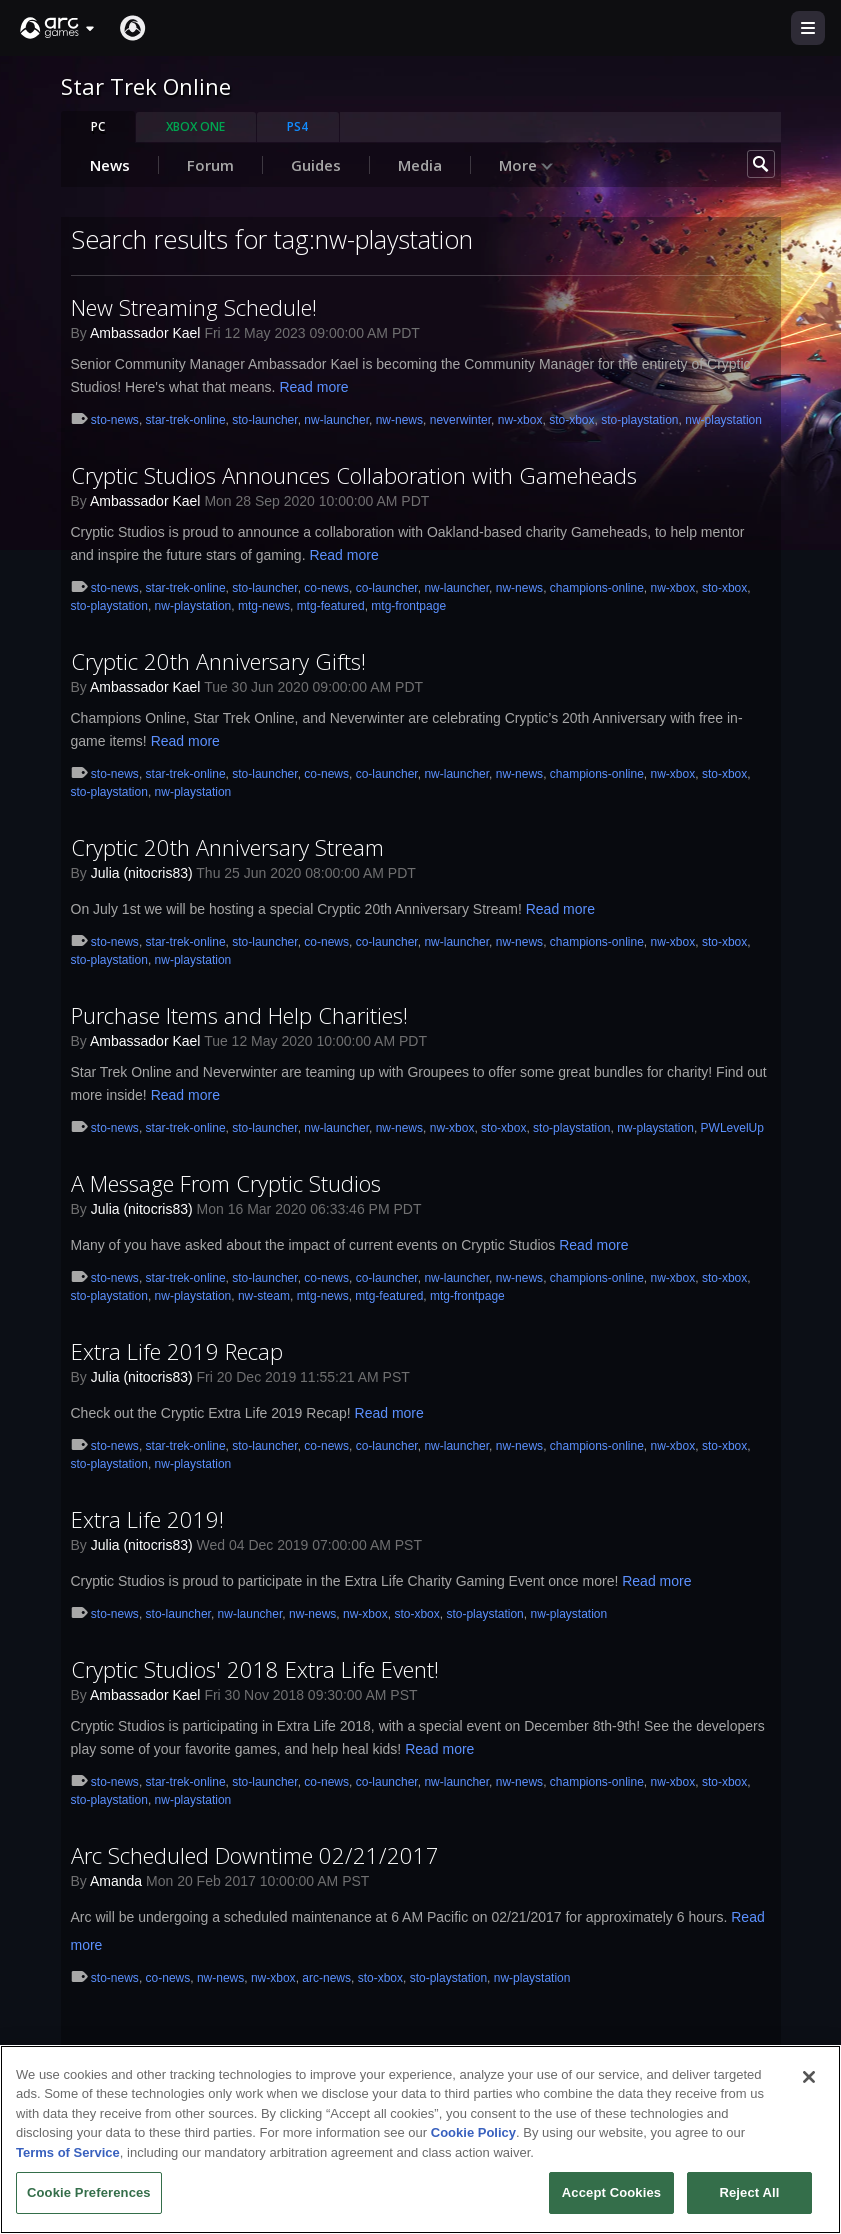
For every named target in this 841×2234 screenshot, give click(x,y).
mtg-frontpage (408, 606)
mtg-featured (331, 606)
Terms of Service (68, 2152)
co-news (326, 588)
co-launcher (387, 588)
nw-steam (264, 1296)
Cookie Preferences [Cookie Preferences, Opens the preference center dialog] (89, 2192)
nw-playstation (723, 420)
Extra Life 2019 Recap (177, 1351)
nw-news (399, 420)
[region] (420, 2139)
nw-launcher (336, 420)
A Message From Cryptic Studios (226, 1183)
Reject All (749, 2192)
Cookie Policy (473, 2132)
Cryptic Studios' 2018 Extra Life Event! (255, 1669)
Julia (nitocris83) (142, 873)
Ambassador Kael (145, 333)
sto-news (115, 420)
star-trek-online (186, 420)
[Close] (809, 2077)
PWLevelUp (732, 1128)
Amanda (116, 1881)
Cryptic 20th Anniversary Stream (227, 847)
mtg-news (264, 606)
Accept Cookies (611, 2192)
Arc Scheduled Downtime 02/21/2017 (255, 1855)
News (110, 165)
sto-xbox (571, 420)
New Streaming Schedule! (194, 307)
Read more (313, 387)
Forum (210, 165)
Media (420, 165)
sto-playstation (639, 420)
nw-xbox (520, 420)
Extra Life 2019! (147, 1519)
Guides (316, 165)
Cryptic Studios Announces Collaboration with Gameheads (354, 475)
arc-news (326, 1978)
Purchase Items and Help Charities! (239, 1015)
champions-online (597, 588)
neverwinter (460, 420)
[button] (58, 28)
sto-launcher (264, 420)
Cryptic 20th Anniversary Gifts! (218, 661)
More (526, 165)
